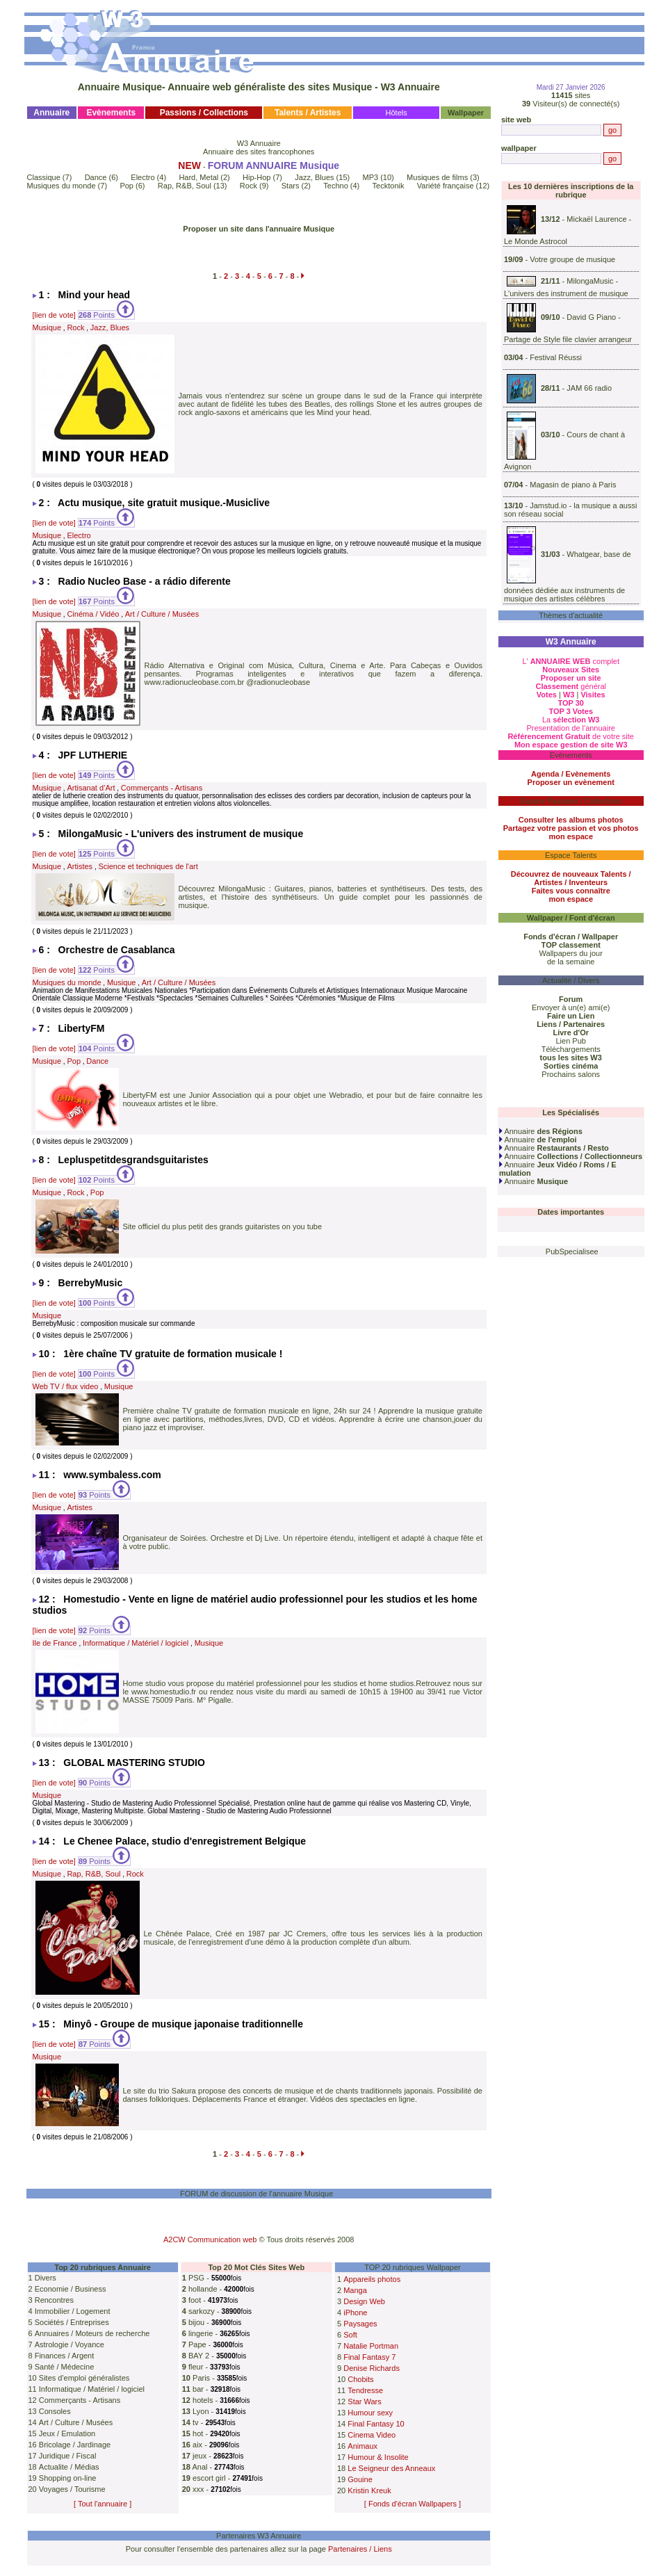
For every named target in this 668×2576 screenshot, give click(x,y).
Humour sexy (370, 2412)
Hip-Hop (256, 177)
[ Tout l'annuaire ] (102, 2504)
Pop (126, 185)
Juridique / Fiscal (68, 2456)
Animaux (362, 2446)
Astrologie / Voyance (69, 2344)
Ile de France (55, 1643)
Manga (355, 2290)
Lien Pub (571, 1041)
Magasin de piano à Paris (573, 484)
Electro (142, 177)
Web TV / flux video (66, 1386)
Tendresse (365, 2390)
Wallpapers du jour (571, 953)
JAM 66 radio (589, 388)
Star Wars (365, 2401)
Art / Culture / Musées (162, 614)
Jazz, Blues (314, 177)
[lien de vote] (54, 315)
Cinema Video (372, 2435)
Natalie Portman (370, 2346)
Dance (96, 177)
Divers (45, 2278)
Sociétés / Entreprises (72, 2322)
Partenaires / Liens (360, 2549)
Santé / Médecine (65, 2367)
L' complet (570, 661)
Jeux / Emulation (67, 2433)
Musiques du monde (61, 185)
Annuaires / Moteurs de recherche (92, 2333)
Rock (248, 185)
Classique (43, 177)
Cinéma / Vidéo (93, 614)
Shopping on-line (68, 2478)
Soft (350, 2335)
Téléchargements (571, 1049)
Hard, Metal (198, 177)
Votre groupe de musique (572, 259)
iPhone (355, 2312)
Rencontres (54, 2300)
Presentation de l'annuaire (570, 728)
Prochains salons (570, 1074)
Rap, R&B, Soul (184, 185)
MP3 (371, 177)
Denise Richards (371, 2368)
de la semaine (571, 961)
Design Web (364, 2301)
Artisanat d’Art (91, 788)
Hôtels (396, 112)
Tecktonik (389, 185)
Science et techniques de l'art (147, 866)
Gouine (360, 2479)
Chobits (360, 2379)
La (571, 719)
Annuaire (541, 1131)
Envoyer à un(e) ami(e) (571, 1007)
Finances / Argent (65, 2355)
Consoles (55, 2411)
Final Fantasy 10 (376, 2424)
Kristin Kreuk (369, 2490)
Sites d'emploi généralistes (84, 2378)
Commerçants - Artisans (161, 788)
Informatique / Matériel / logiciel (135, 1643)
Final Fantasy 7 (369, 2357)
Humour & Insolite (378, 2457)
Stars (291, 185)
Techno (335, 185)
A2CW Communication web (210, 2239)
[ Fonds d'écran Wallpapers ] (412, 2504)
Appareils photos (371, 2279)
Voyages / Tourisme (72, 2489)
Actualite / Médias (69, 2467)
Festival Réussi (556, 357)
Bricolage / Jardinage (75, 2444)
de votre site (570, 736)
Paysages (360, 2323)
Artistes (79, 866)
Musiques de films (437, 177)
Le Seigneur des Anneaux (391, 2468)
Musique (47, 327)
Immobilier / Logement (73, 2311)
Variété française (445, 185)
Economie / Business (70, 2289)
